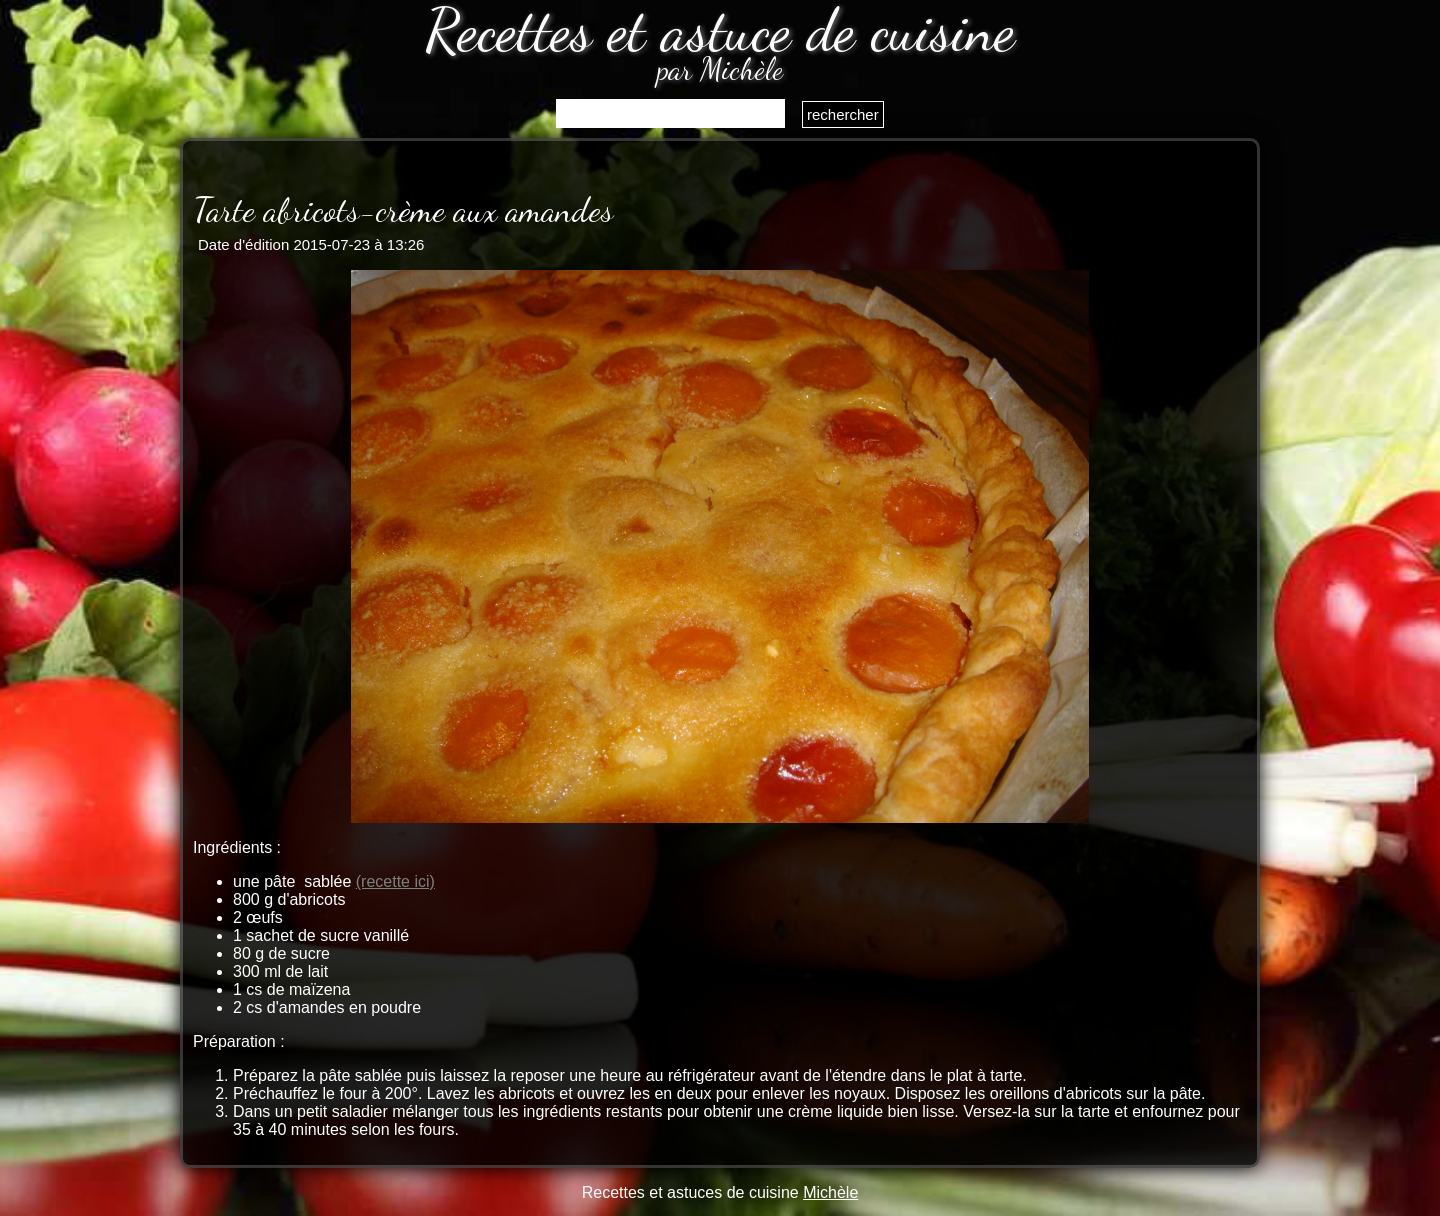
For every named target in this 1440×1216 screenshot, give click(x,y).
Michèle (830, 1192)
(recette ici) (395, 881)
